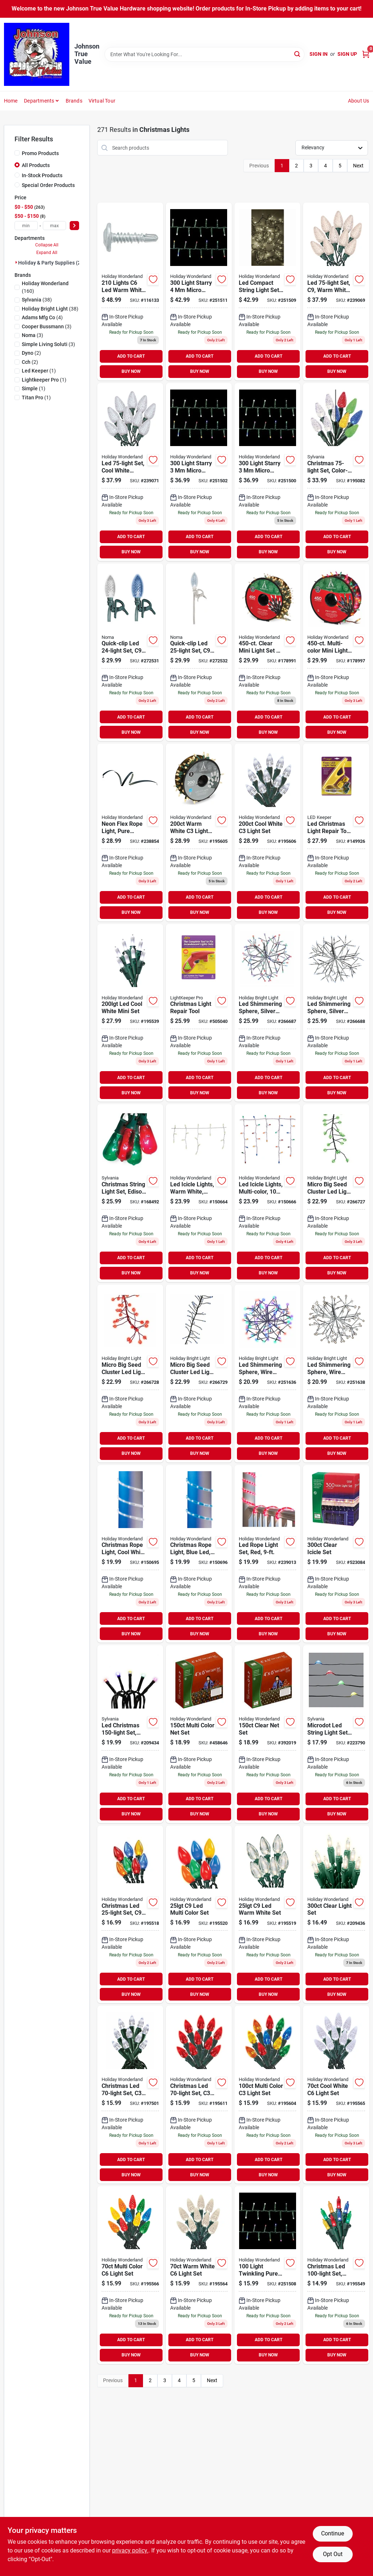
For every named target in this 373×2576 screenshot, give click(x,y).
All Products (36, 165)
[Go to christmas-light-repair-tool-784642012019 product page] (199, 1013)
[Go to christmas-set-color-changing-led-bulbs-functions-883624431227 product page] (336, 472)
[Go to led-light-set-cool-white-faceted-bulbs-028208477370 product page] (130, 472)
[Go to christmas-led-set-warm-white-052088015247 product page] (267, 1914)
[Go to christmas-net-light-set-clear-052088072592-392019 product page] (267, 1734)
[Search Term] (204, 54)
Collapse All (46, 244)
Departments (39, 101)
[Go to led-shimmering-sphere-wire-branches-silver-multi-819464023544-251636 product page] (267, 1373)
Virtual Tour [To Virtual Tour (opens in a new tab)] (102, 101)
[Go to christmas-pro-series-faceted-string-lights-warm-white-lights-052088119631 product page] (130, 291)
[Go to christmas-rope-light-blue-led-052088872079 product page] (199, 1554)
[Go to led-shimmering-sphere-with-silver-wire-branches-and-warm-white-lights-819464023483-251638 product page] (336, 1373)
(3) (46, 326)
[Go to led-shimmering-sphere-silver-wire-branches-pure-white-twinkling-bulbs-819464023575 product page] (336, 1013)
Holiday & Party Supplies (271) (53, 263)
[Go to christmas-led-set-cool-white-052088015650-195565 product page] (336, 2095)
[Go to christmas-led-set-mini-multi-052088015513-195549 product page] (336, 2275)
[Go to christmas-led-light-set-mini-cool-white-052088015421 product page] (130, 1013)
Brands (74, 101)
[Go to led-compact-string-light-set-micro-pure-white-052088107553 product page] (199, 472)
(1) (39, 371)
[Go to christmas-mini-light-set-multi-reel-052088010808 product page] (336, 652)
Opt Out (333, 2554)
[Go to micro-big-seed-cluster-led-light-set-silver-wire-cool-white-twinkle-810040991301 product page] (199, 1373)
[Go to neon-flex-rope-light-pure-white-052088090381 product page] (130, 832)
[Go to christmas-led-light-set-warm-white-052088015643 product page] (199, 2275)
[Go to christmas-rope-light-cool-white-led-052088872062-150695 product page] (130, 1554)
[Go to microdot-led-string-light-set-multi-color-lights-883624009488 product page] (336, 1734)
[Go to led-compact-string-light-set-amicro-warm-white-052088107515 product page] (267, 472)
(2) (31, 353)
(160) (45, 287)
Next (358, 165)
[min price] (26, 225)
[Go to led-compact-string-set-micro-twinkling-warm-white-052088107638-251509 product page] (267, 291)
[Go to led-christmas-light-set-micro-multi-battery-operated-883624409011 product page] (130, 1734)
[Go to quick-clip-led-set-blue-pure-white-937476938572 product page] (130, 652)
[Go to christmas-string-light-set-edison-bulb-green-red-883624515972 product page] (130, 1193)
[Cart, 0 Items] (365, 54)
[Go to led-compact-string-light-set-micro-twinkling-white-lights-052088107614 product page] (267, 2275)
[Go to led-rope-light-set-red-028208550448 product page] (267, 1554)
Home (11, 101)
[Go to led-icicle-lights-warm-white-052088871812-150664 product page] (199, 1193)
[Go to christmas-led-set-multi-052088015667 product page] (130, 2275)
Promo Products (40, 153)
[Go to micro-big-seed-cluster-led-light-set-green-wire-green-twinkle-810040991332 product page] (336, 1193)
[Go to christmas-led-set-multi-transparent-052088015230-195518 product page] (130, 1914)
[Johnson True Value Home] (36, 54)
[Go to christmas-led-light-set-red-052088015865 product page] (199, 2095)
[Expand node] (16, 262)
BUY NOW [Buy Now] (131, 371)
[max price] (54, 225)
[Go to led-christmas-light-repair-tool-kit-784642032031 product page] (336, 832)
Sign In (319, 54)
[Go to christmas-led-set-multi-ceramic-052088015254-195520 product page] (199, 1914)
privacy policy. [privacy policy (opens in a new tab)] (130, 2550)
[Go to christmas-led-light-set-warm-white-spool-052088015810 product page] (199, 832)
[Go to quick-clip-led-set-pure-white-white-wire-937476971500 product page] (199, 652)
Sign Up (347, 54)
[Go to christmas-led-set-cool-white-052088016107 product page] (130, 2095)
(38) (37, 300)
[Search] (297, 54)
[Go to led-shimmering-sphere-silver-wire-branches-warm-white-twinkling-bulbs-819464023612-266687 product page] (267, 1013)
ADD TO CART (131, 356)
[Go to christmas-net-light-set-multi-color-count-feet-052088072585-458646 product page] (199, 1734)
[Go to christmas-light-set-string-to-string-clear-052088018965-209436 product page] (336, 1914)
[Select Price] (74, 225)
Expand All (46, 252)
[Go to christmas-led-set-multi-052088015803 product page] (267, 2095)
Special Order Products (48, 185)
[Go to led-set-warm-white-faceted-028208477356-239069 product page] (336, 291)
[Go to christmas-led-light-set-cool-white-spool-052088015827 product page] (267, 832)
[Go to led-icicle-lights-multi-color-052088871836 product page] (267, 1193)
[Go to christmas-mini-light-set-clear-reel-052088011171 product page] (267, 652)
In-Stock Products (42, 175)
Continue (332, 2533)
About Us (358, 101)
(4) (42, 317)
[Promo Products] (17, 152)
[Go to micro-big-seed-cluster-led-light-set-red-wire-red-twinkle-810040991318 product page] (130, 1373)
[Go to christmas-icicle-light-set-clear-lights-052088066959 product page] (336, 1554)
